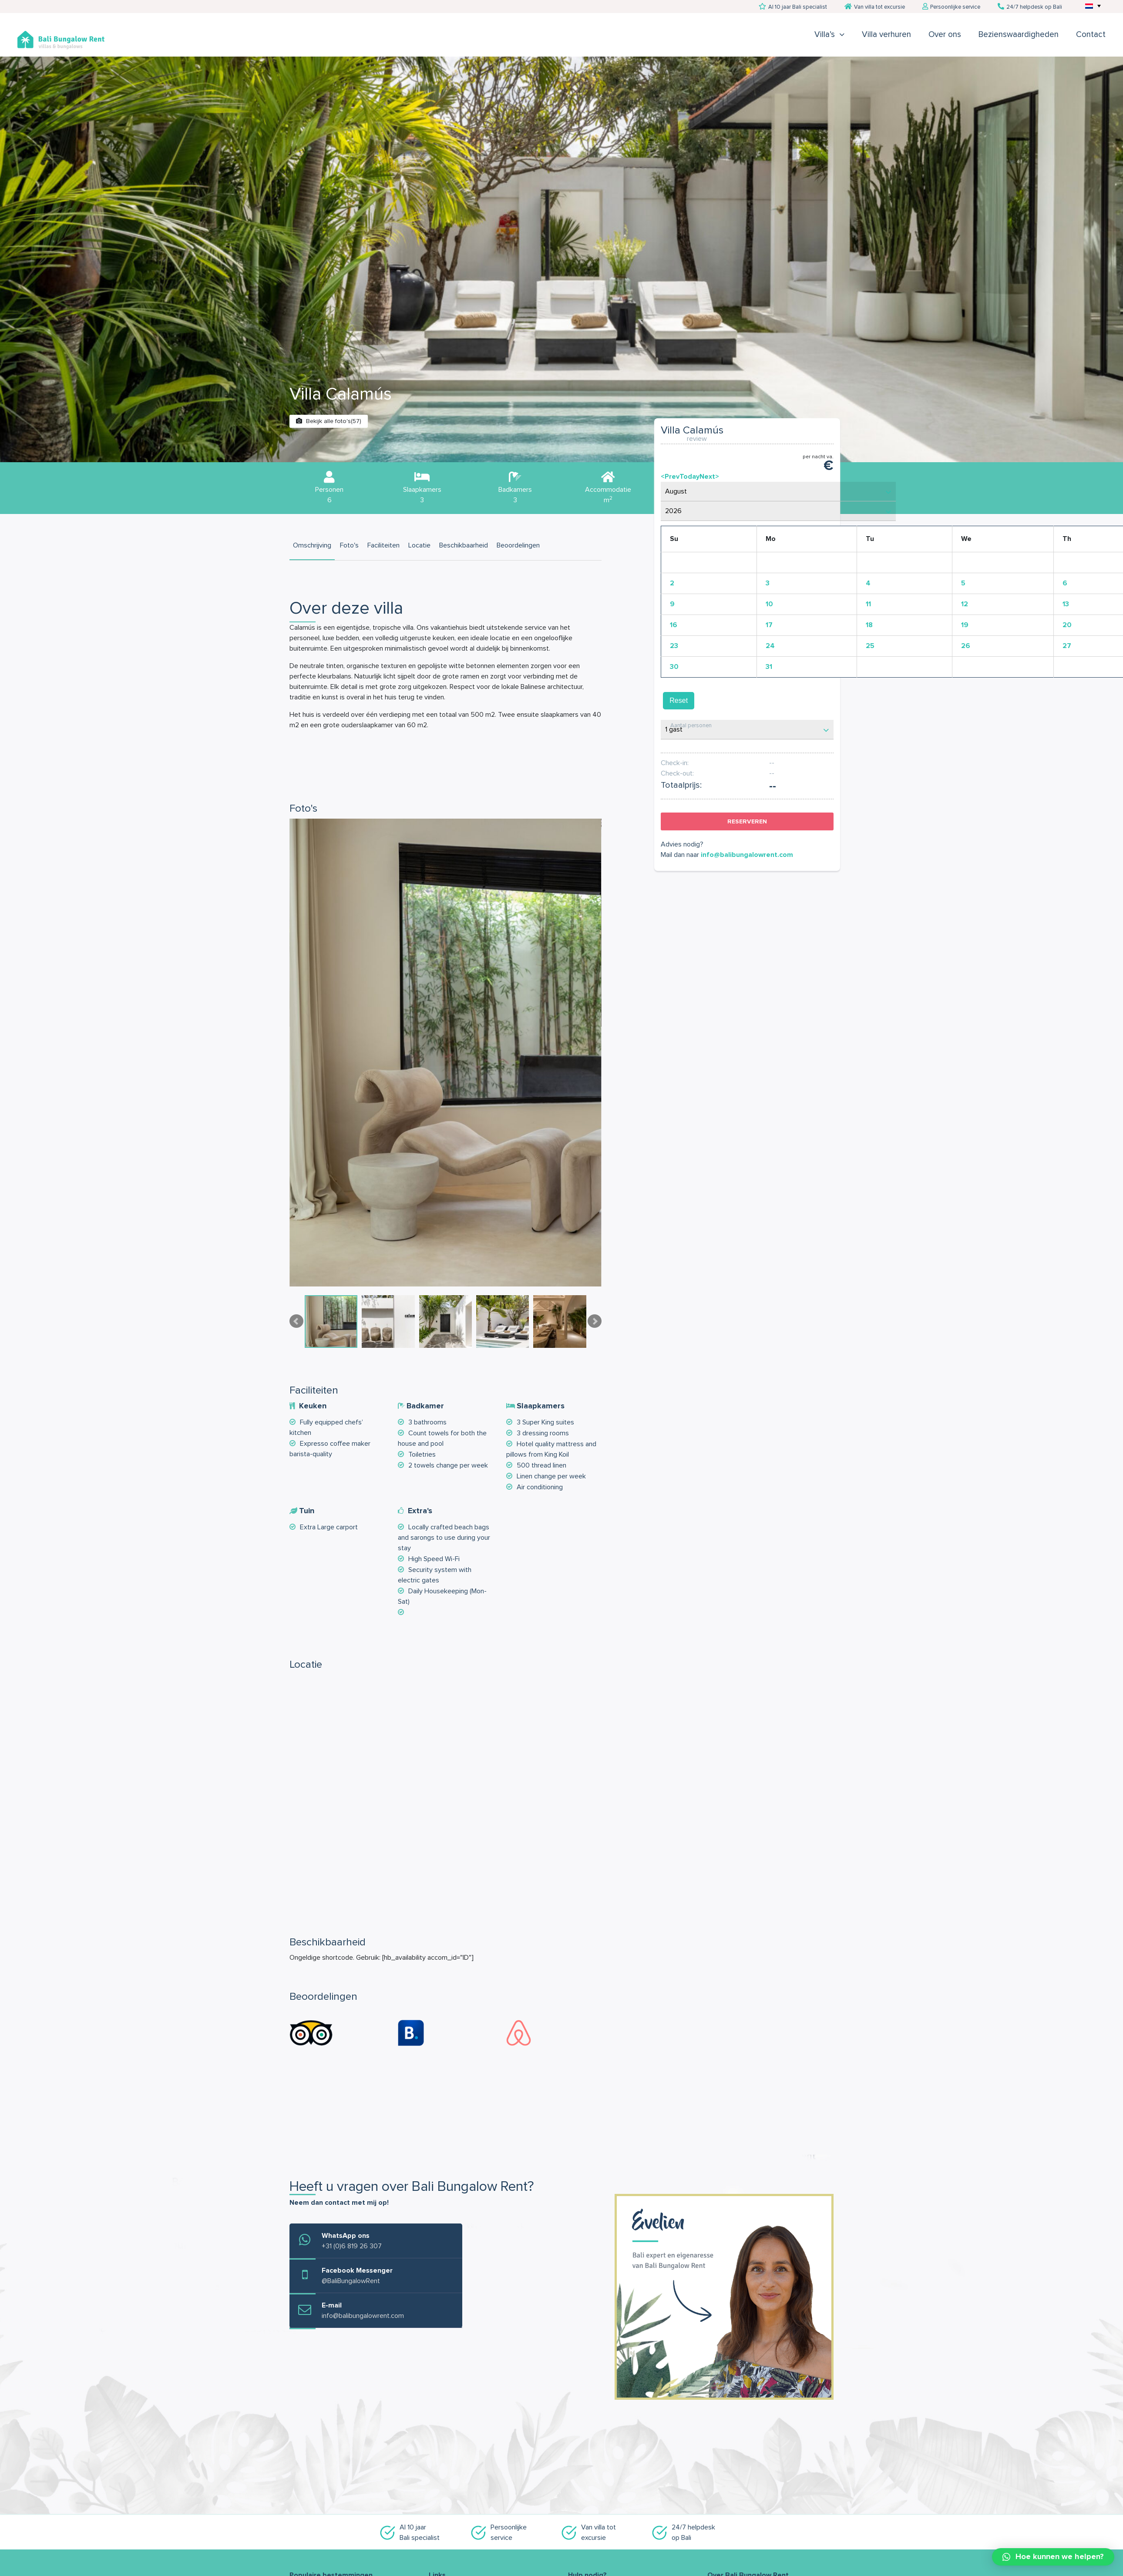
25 (870, 645)
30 (674, 666)
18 (869, 624)
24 (770, 645)
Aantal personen (691, 726)
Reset (678, 700)
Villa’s (824, 34)
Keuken (312, 1406)
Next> (709, 476)
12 (964, 604)
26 (965, 645)
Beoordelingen (518, 545)
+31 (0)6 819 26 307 (352, 2246)
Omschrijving (312, 545)
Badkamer (425, 1406)
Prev (296, 1321)
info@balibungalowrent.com (747, 854)
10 (769, 604)
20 (1067, 624)
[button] (1053, 2557)
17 (769, 624)
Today (689, 476)
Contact (1091, 34)
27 (1066, 645)
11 (868, 604)
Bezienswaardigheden (1018, 34)
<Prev (670, 476)
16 (673, 624)
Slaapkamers (541, 1406)
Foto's (349, 545)
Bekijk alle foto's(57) (328, 421)
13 (1065, 604)
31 (769, 666)
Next (595, 1321)
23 (674, 645)
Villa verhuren (886, 34)
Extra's (420, 1511)
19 (964, 624)
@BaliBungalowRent (351, 2280)
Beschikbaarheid (463, 545)
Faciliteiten (383, 545)
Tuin (306, 1511)
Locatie (419, 545)
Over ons (944, 34)
